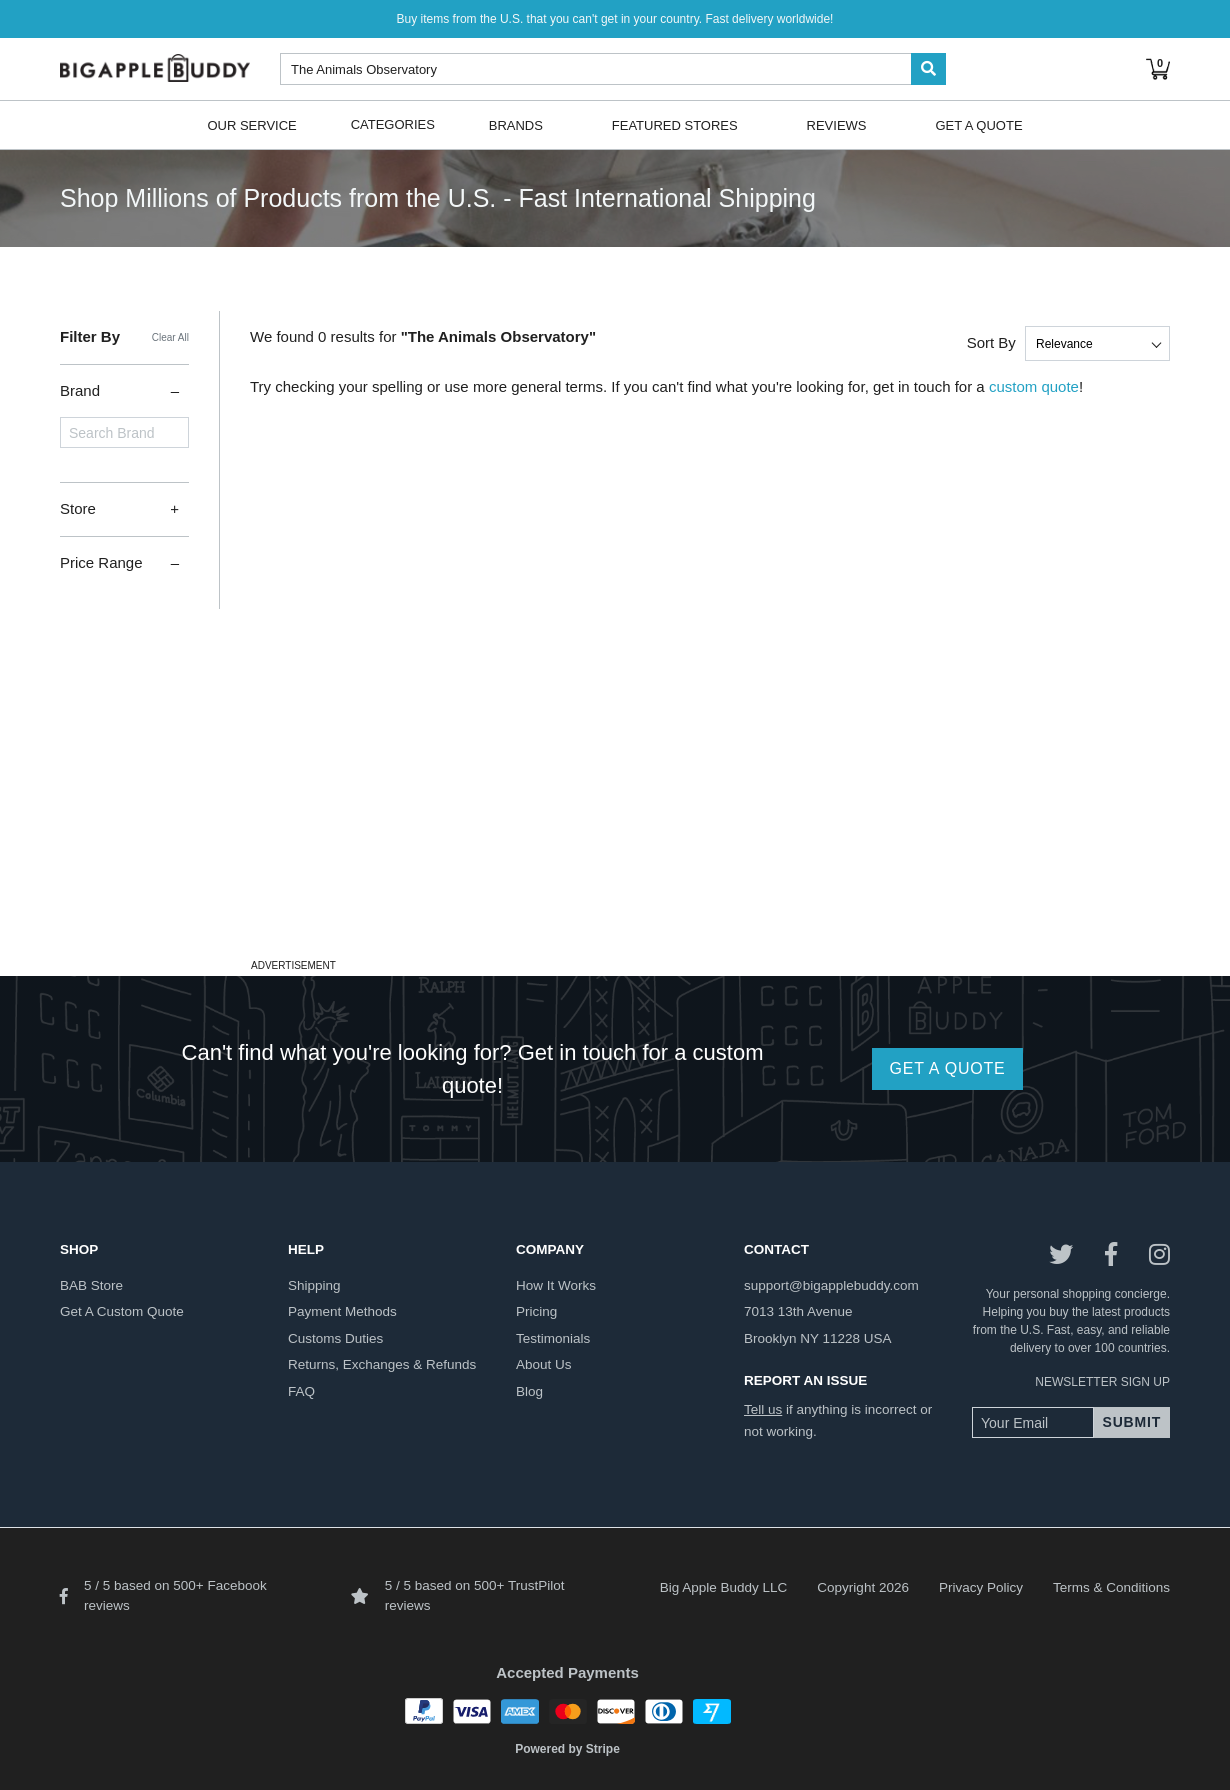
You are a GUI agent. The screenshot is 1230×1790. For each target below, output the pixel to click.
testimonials (553, 1338)
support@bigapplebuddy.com (831, 1285)
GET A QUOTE (947, 1068)
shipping (314, 1285)
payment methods (342, 1311)
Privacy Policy (981, 1587)
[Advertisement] (615, 813)
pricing (536, 1311)
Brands (516, 124)
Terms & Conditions (1111, 1587)
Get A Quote (978, 124)
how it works (556, 1285)
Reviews (837, 124)
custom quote (1034, 386)
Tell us (763, 1409)
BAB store (91, 1285)
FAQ (301, 1391)
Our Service (251, 124)
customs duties (335, 1338)
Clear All (170, 337)
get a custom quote (122, 1311)
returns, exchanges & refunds (382, 1364)
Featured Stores (675, 124)
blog (529, 1391)
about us (544, 1364)
